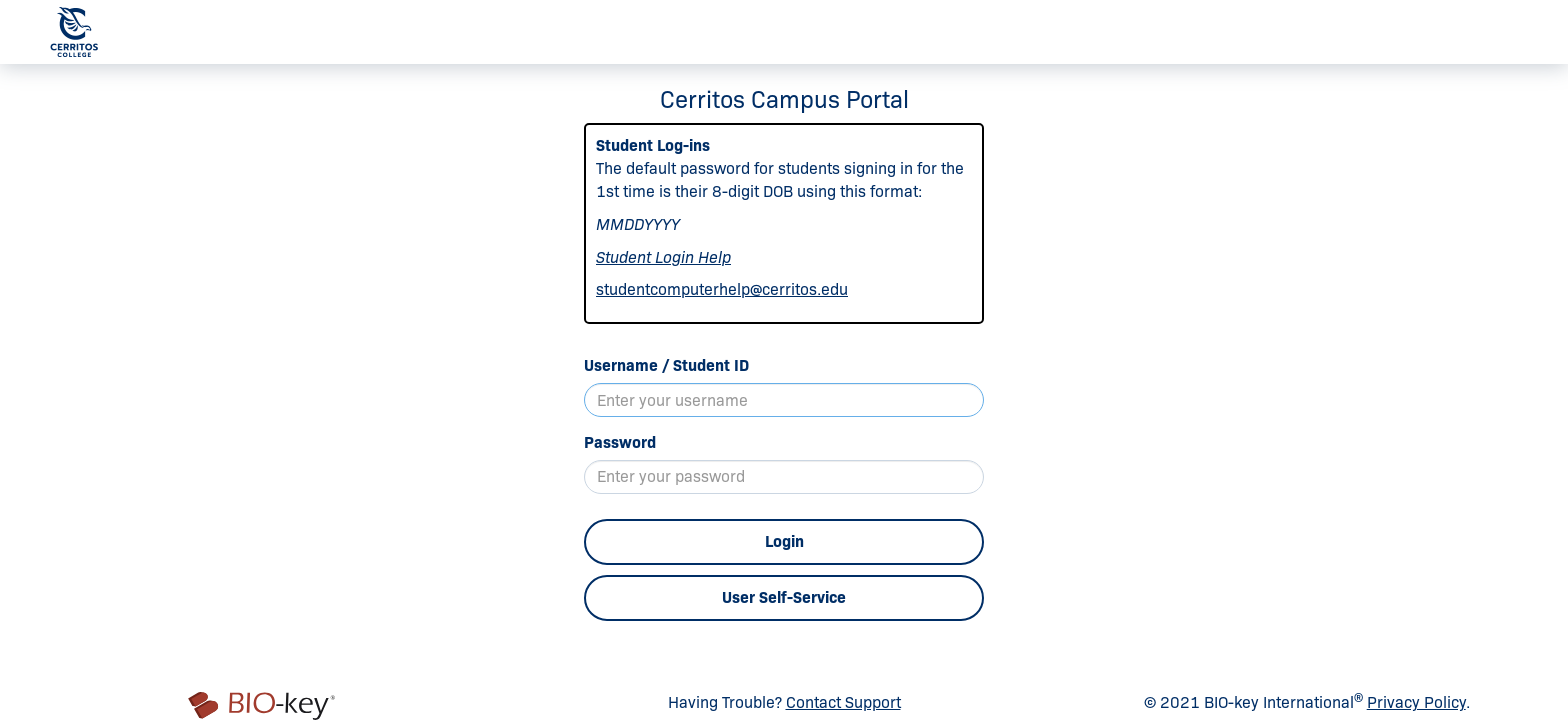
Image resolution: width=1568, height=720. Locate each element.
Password (620, 442)
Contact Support (843, 702)
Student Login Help (663, 257)
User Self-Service (784, 597)
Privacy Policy (1416, 702)
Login (784, 541)
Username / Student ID (666, 365)
